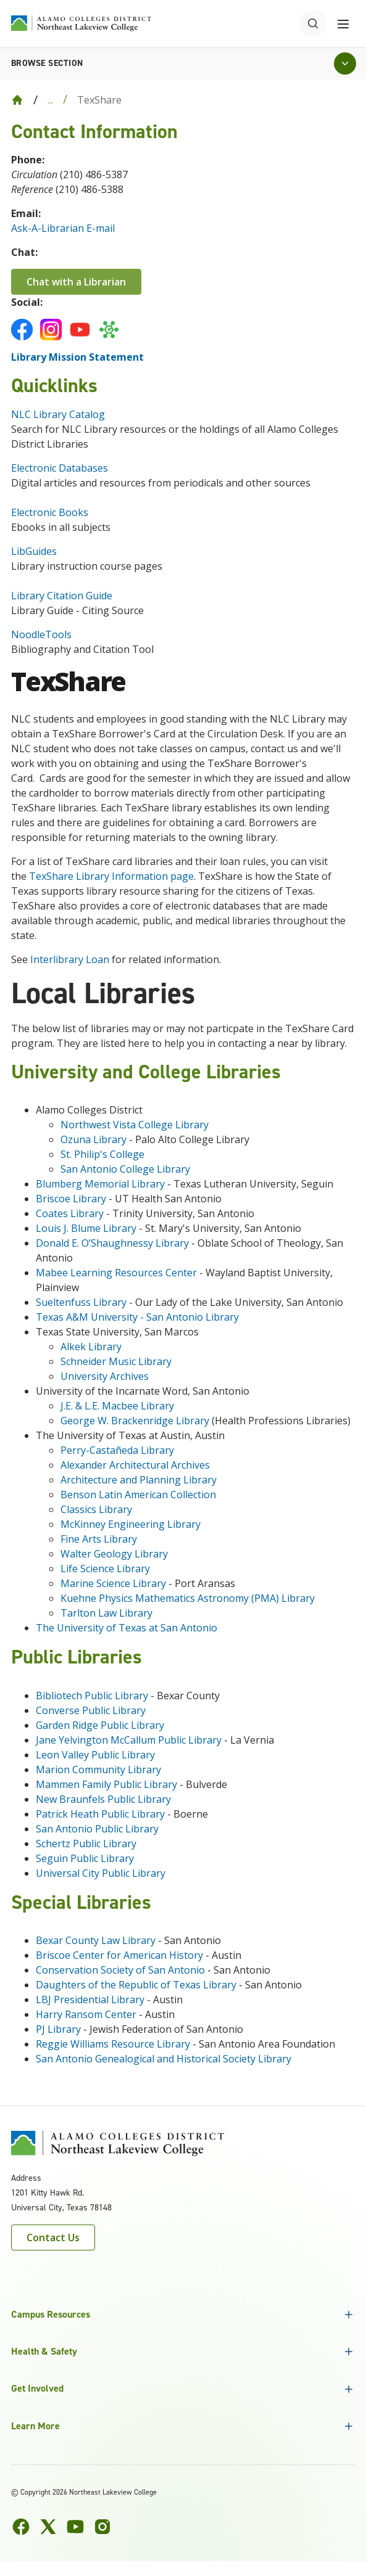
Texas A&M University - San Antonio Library (137, 1317)
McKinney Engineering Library (130, 1524)
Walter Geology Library (114, 1554)
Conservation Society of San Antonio (120, 1970)
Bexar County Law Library (96, 1940)
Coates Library (70, 1213)
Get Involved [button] (37, 2388)
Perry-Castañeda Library (117, 1450)
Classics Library (96, 1509)
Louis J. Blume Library (86, 1228)
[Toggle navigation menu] (343, 23)
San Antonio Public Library (97, 1829)
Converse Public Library (91, 1710)
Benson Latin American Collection (138, 1494)
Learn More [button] (35, 2425)
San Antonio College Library (125, 1169)
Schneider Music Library (116, 1361)
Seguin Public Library (85, 1858)
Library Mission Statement (77, 357)
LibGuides (34, 551)
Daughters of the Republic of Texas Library (136, 1984)
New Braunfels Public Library (103, 1799)
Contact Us (53, 2237)
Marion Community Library (98, 1769)
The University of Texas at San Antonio (126, 1628)
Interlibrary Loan (69, 959)
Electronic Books (49, 512)
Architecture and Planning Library (138, 1480)
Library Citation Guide (61, 595)
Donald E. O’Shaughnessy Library (112, 1243)
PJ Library (58, 2029)
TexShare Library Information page (111, 876)
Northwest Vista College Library (134, 1124)
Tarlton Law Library (106, 1613)
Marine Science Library (113, 1583)
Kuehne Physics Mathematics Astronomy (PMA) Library (187, 1598)
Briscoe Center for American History (119, 1955)
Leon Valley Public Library (95, 1755)
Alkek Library (91, 1346)
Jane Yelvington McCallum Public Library (130, 1740)
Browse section (47, 63)
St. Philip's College (102, 1154)
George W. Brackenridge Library (134, 1420)
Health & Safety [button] (44, 2351)
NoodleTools (41, 634)
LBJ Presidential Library (90, 1999)
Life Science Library (105, 1568)
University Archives (104, 1376)
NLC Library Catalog (58, 414)
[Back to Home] (17, 99)
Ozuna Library (93, 1139)
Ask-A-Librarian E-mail (63, 228)
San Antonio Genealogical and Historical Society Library (163, 2058)
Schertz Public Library (86, 1843)
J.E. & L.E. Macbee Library (117, 1406)
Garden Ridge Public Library (100, 1725)
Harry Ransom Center (86, 2014)
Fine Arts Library (98, 1539)
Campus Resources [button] (50, 2314)
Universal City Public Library (102, 1873)
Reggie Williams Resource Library (113, 2044)
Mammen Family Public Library (108, 1784)
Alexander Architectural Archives (135, 1465)
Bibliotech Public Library (93, 1695)
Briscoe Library (71, 1198)
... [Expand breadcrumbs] (50, 100)
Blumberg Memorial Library (100, 1184)
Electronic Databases (60, 468)
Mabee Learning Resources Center (116, 1272)
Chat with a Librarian (76, 282)
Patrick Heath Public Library (101, 1814)
